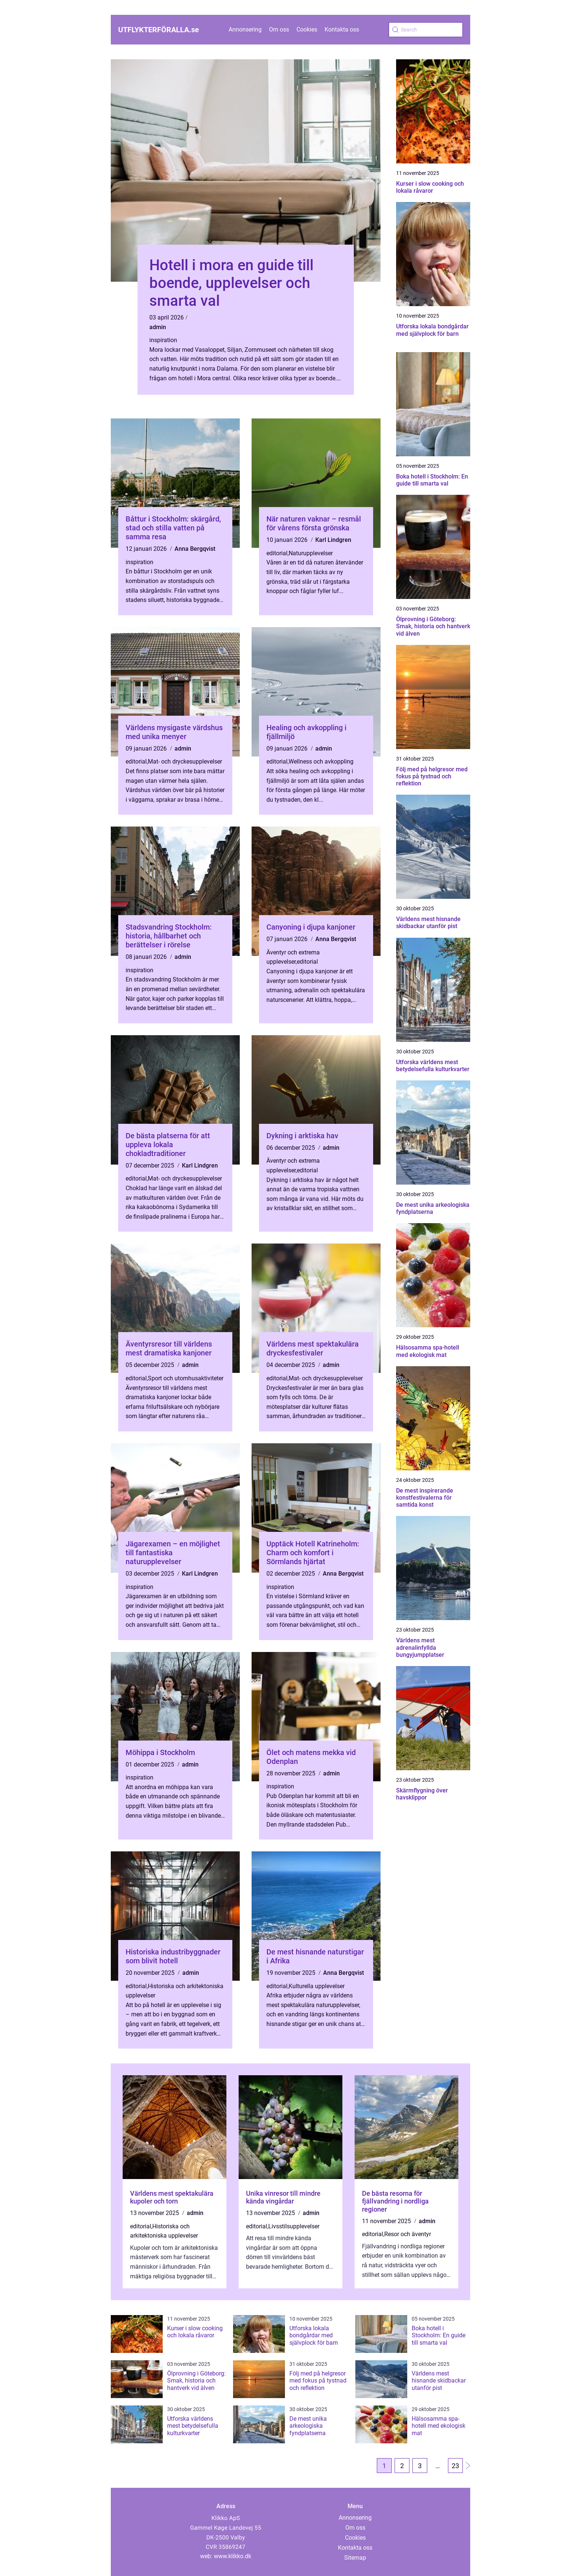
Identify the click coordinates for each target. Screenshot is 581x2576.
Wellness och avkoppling (321, 761)
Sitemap (355, 2557)
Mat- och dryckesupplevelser (185, 761)
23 (455, 2466)
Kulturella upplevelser (317, 1986)
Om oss (279, 29)
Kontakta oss (342, 29)
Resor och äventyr (407, 2234)
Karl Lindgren (333, 539)
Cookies (306, 29)
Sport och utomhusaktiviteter (185, 1378)
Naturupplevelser (311, 553)
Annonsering (245, 29)
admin (157, 327)
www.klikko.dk (232, 2556)
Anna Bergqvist (195, 548)
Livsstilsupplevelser (293, 2226)
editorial (277, 553)
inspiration (163, 340)
